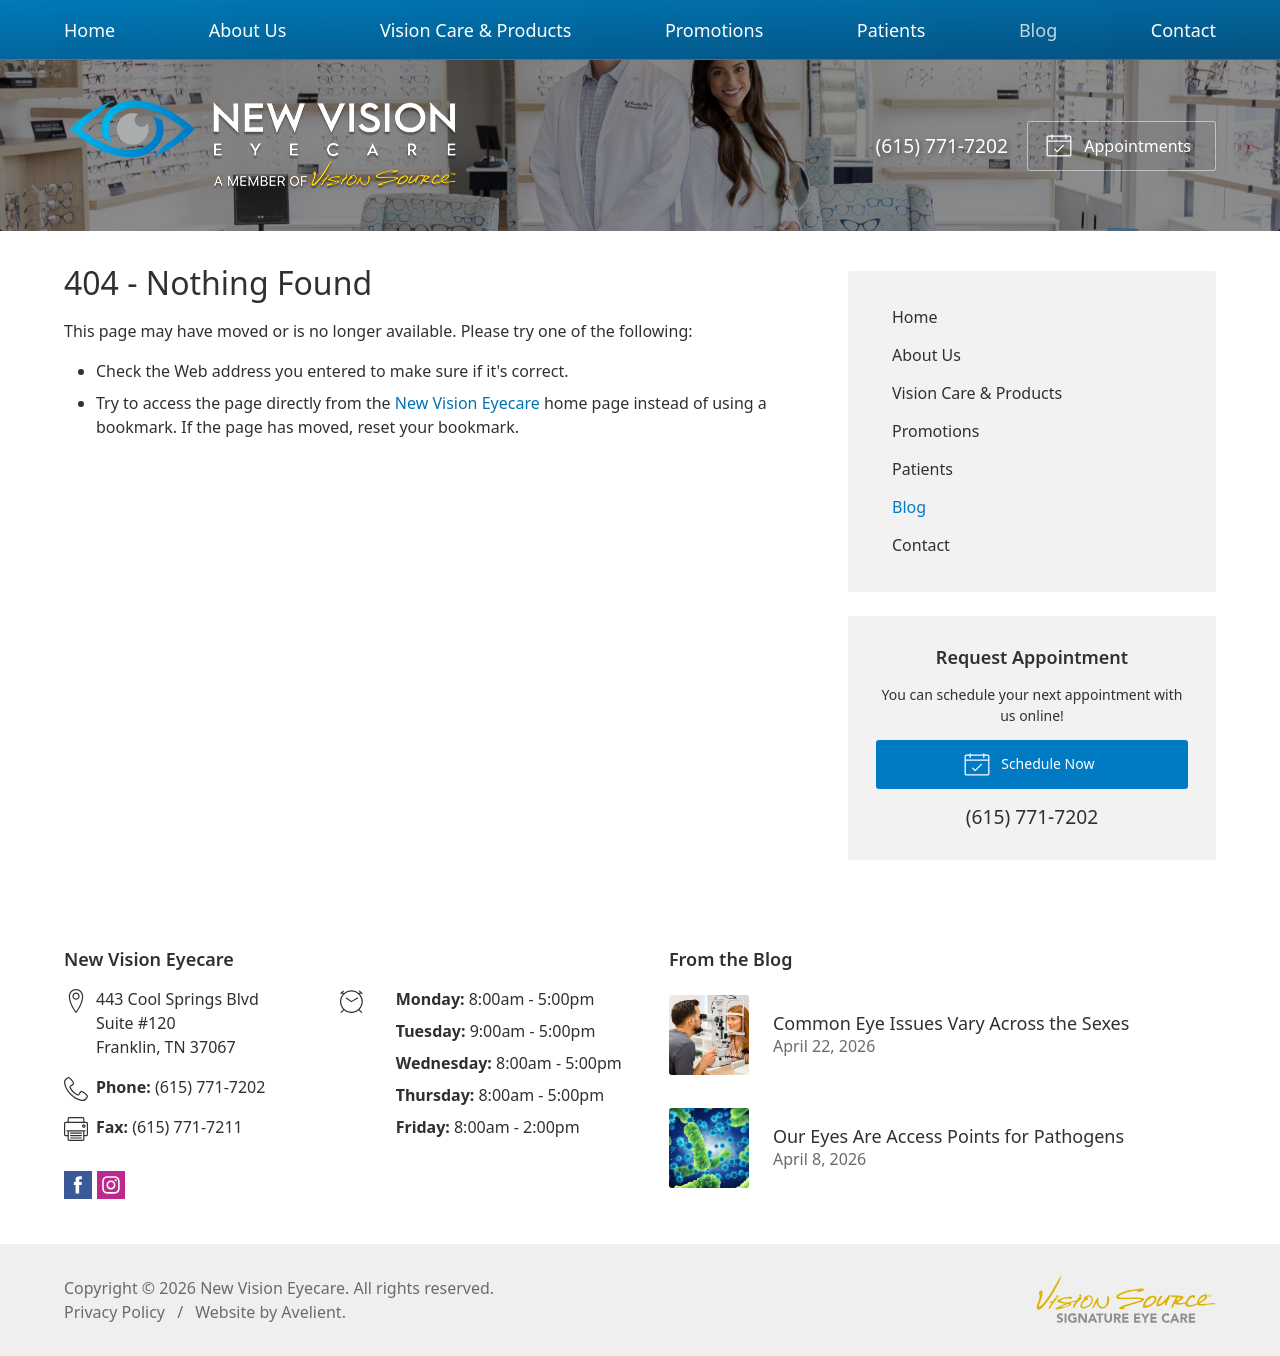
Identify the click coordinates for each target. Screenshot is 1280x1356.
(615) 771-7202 (942, 145)
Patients (891, 30)
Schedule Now (1029, 763)
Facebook (78, 1185)
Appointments (1118, 144)
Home (89, 30)
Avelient (311, 1312)
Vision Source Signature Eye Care (1126, 1299)
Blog (1038, 30)
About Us (248, 30)
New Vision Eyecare (467, 403)
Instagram (111, 1185)
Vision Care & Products (475, 30)
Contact (1183, 30)
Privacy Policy (114, 1312)
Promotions (714, 30)
